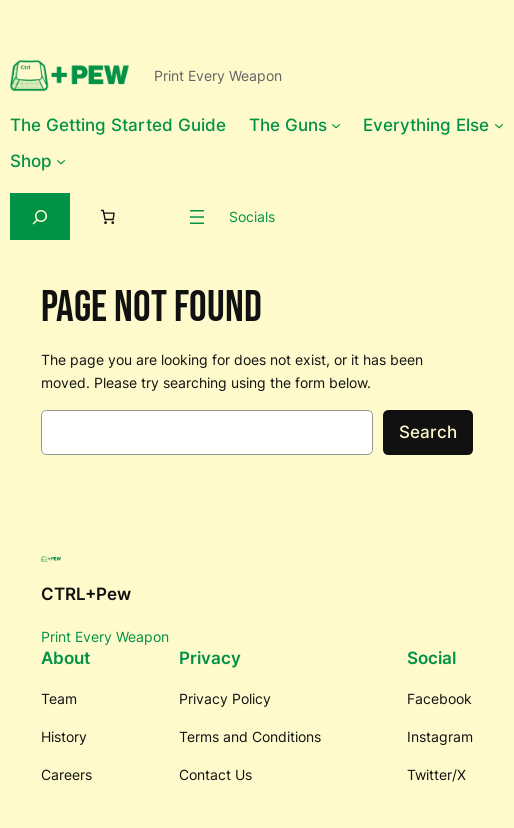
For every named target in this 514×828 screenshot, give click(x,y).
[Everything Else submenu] (499, 125)
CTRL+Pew (86, 594)
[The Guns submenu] (336, 125)
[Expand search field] (40, 216)
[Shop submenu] (61, 161)
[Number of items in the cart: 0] (107, 217)
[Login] (159, 217)
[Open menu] (197, 217)
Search (428, 432)
